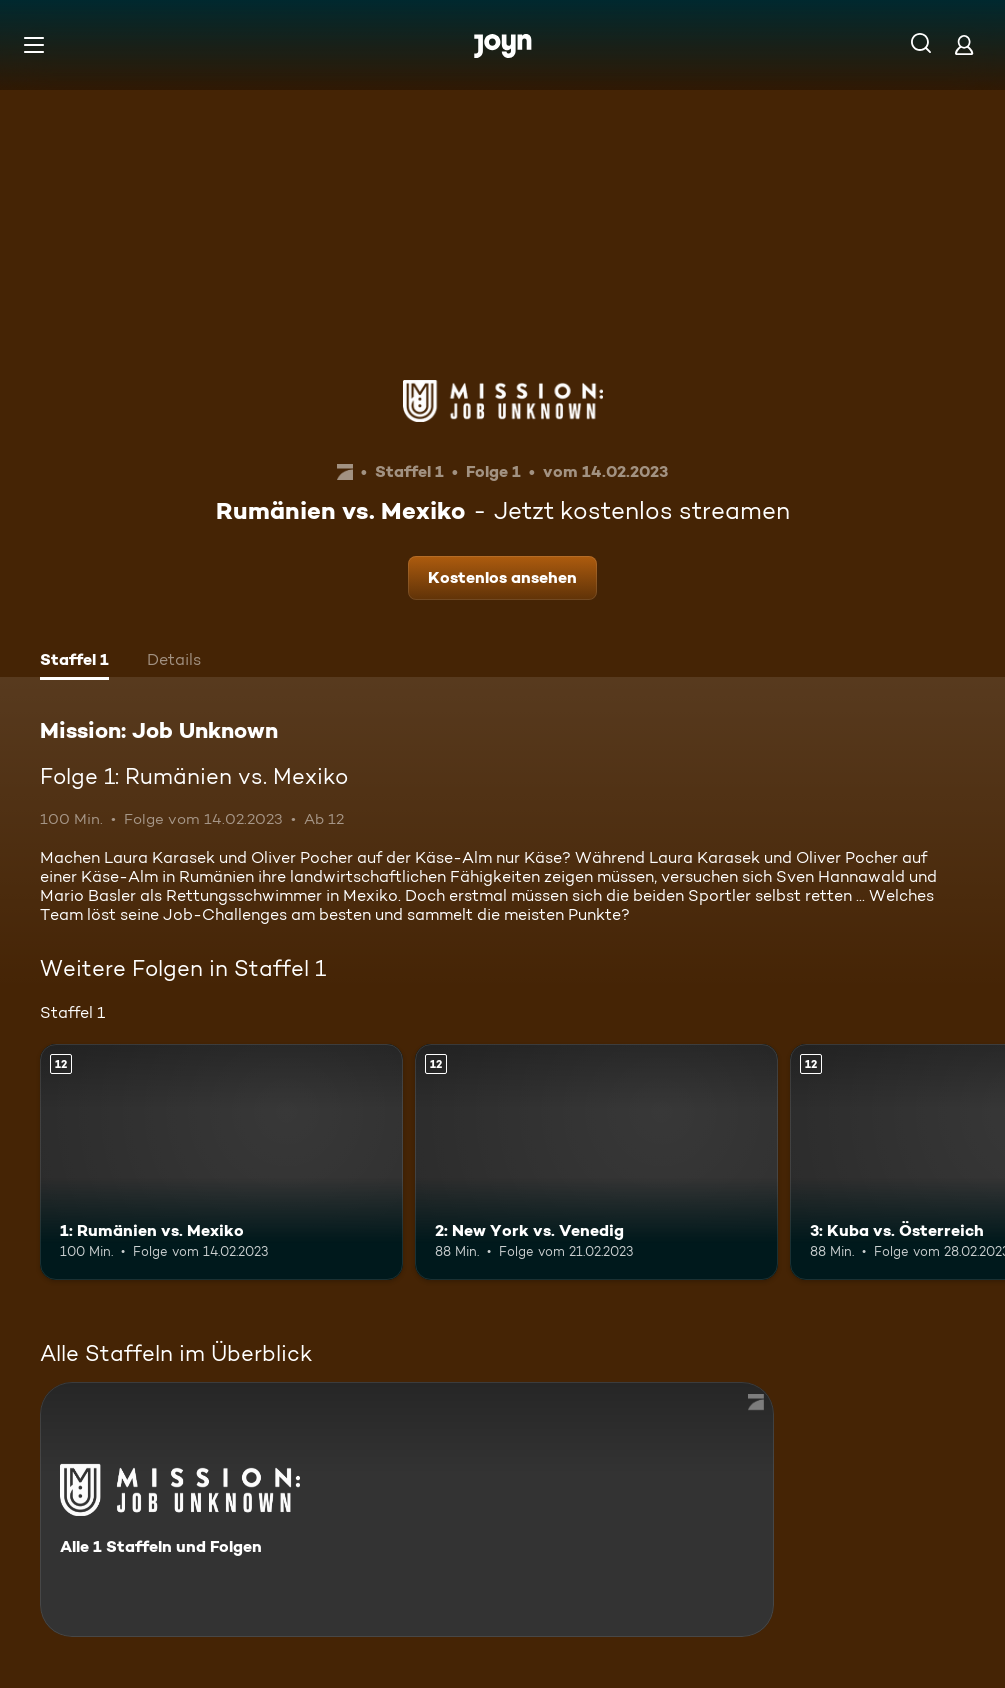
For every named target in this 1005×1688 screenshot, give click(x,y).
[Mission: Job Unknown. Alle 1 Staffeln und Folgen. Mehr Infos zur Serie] (407, 1509)
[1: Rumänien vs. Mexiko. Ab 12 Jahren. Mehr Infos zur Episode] (221, 1162)
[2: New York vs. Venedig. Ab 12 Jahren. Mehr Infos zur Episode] (596, 1162)
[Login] (964, 44)
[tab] (74, 662)
